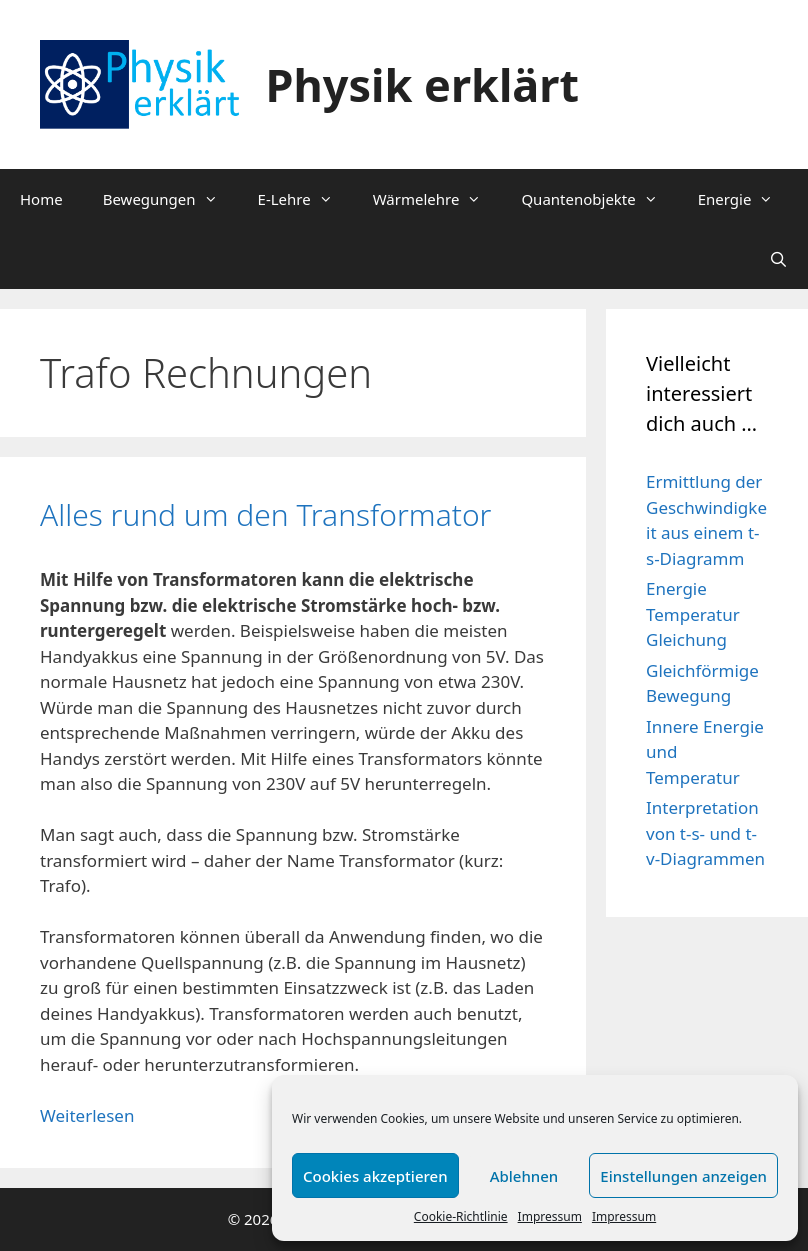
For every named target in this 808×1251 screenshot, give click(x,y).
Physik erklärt (422, 84)
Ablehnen (524, 1176)
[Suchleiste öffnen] (778, 259)
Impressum (550, 1216)
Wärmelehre (437, 199)
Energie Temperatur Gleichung (693, 614)
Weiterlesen (87, 1115)
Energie (746, 199)
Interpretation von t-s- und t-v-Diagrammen (705, 833)
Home (41, 199)
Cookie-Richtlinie (461, 1216)
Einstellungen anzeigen (683, 1176)
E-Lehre (305, 199)
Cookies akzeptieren (375, 1176)
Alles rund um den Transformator (265, 514)
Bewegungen (170, 199)
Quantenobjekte (599, 199)
